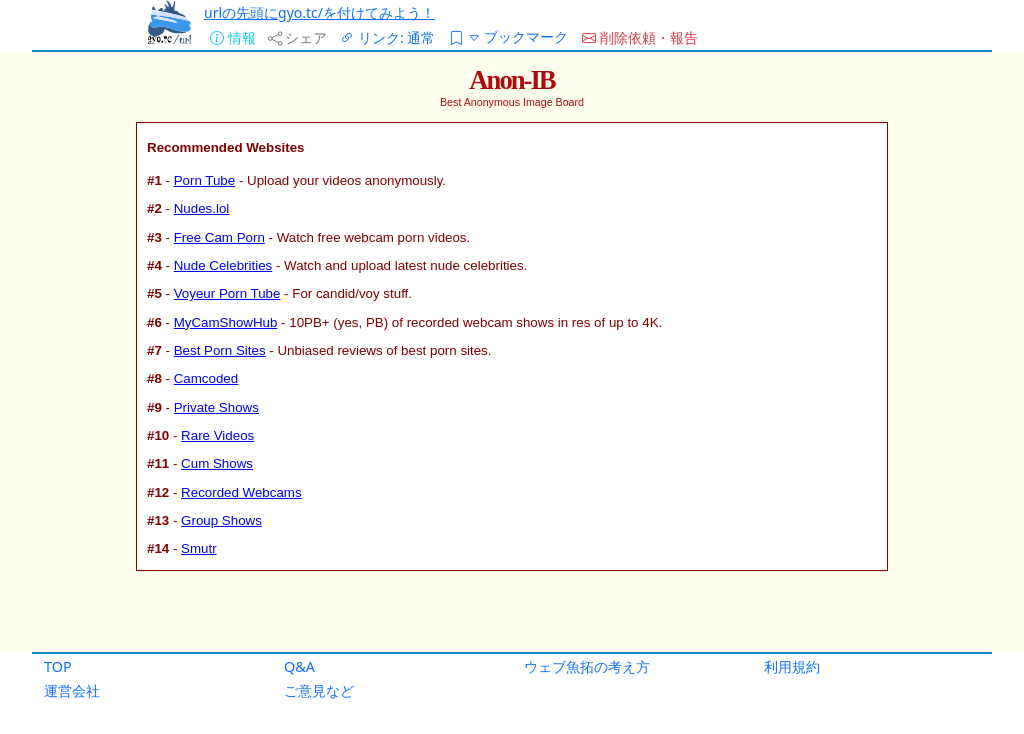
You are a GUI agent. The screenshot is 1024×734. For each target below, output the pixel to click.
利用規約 (792, 666)
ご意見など (319, 690)
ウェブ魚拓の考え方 (587, 666)
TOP (58, 666)
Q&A (299, 666)
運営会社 (72, 690)
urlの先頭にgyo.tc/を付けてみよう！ (319, 12)
